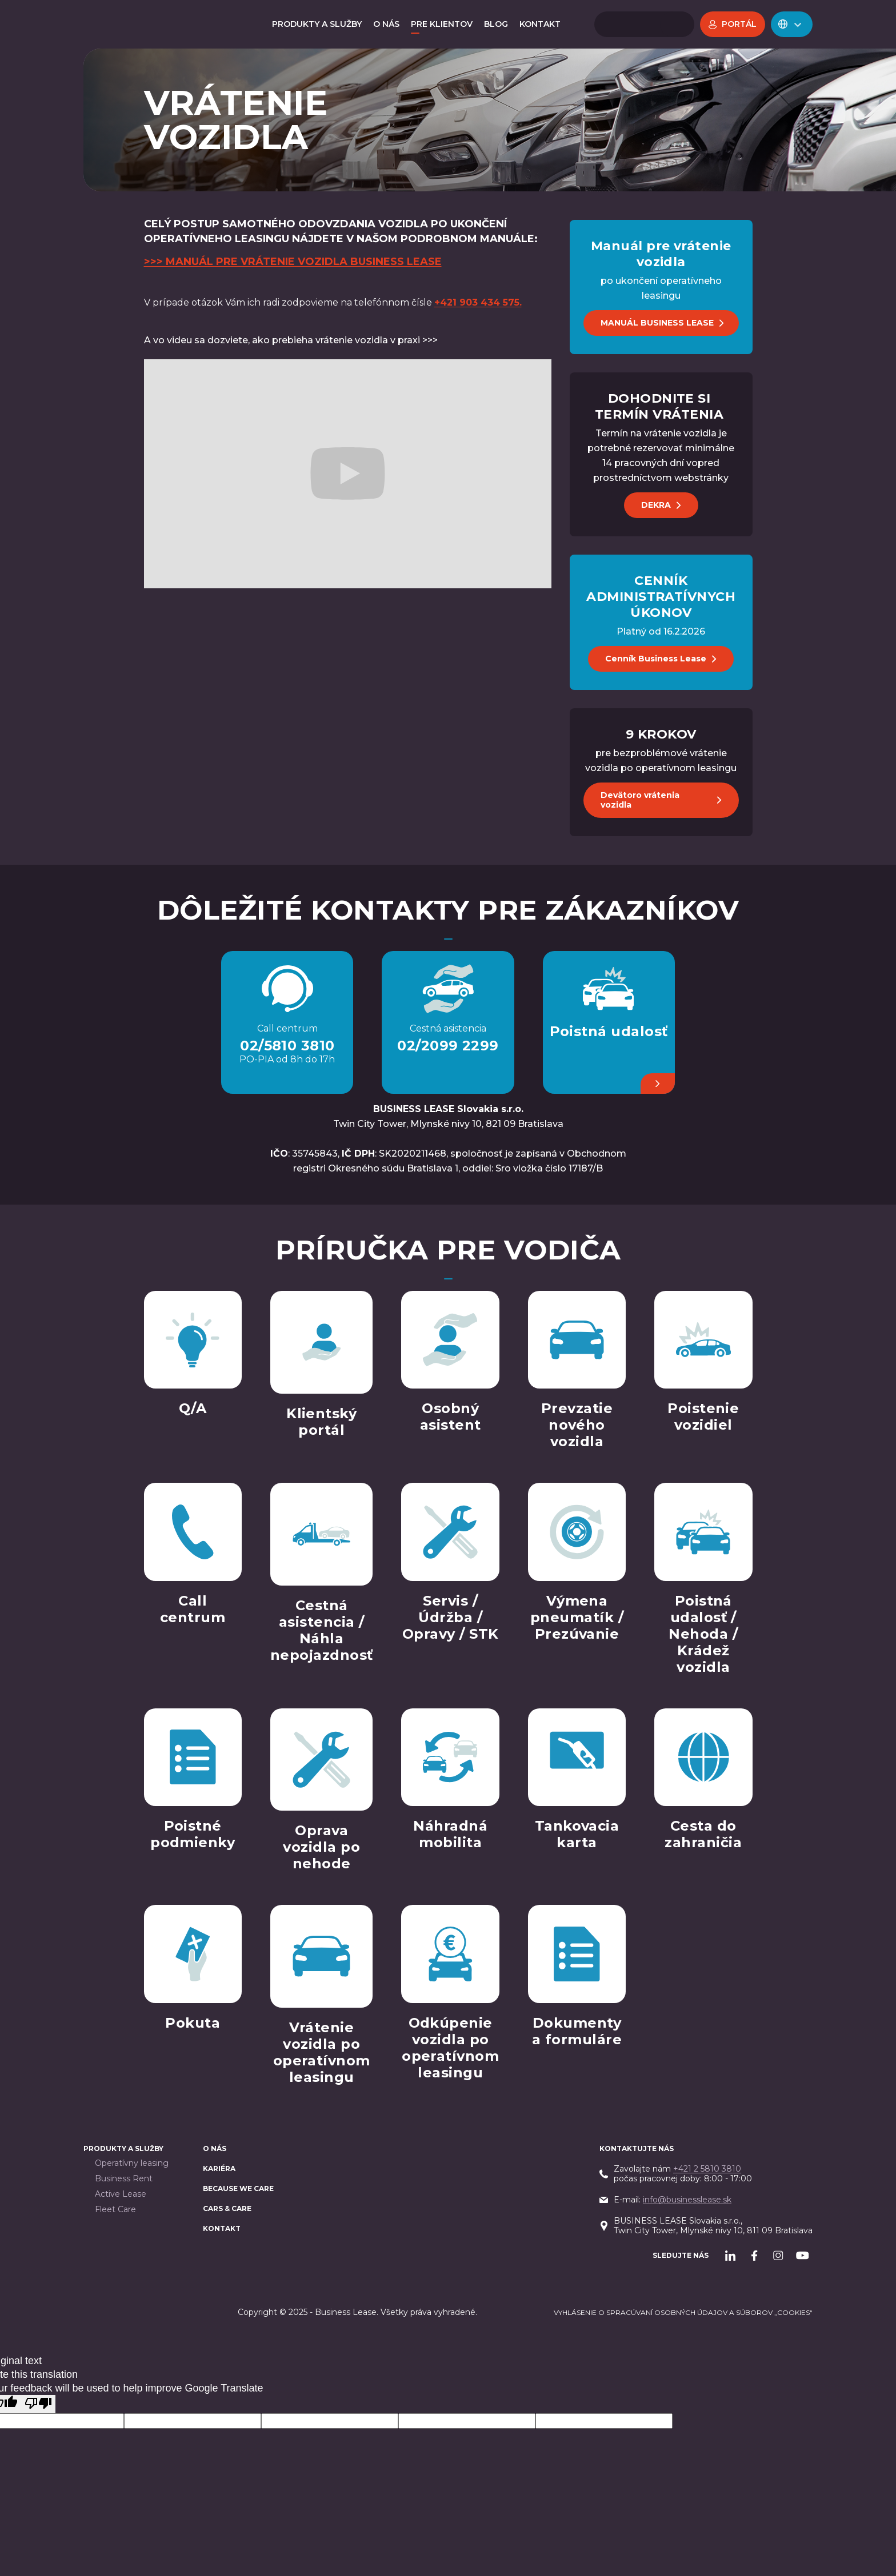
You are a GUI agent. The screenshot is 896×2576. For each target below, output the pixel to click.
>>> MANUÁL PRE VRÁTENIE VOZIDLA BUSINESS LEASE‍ (293, 261)
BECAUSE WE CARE (238, 2188)
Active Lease (120, 2194)
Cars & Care (227, 2208)
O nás (214, 2148)
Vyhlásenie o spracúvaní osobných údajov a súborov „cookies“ (683, 2312)
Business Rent (124, 2179)
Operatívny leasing (132, 2163)
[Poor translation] (38, 2404)
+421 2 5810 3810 (707, 2169)
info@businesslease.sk (687, 2199)
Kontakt (222, 2228)
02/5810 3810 (287, 1045)
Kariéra (219, 2168)
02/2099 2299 (448, 1045)
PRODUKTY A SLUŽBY (123, 2148)
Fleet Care (115, 2209)
